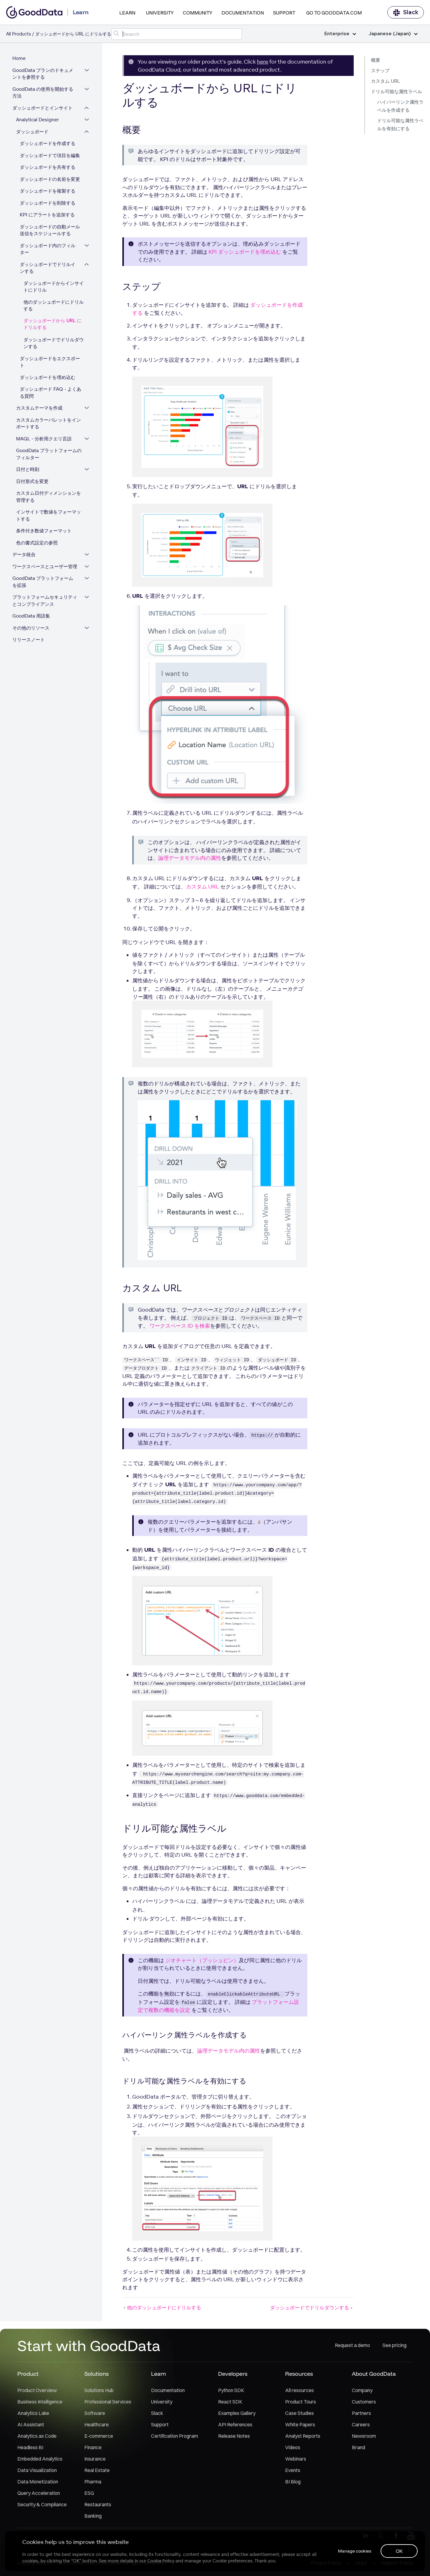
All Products (18, 33)
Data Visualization (37, 2470)
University (160, 13)
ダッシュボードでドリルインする (47, 268)
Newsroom (364, 2436)
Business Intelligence (39, 2402)
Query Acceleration (38, 2493)
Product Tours (300, 2402)
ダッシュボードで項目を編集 (50, 156)
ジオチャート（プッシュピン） (202, 1960)
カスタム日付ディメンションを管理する (48, 496)
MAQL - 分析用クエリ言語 (44, 439)
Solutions (96, 2374)
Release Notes (234, 2436)
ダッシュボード (32, 132)
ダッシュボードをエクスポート (50, 362)
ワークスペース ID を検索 (180, 1325)
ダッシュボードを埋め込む (47, 378)
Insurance (95, 2459)
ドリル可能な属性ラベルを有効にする (400, 124)
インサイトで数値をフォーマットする (48, 515)
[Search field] (176, 34)
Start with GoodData (88, 2345)
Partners (361, 2413)
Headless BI (30, 2448)
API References (235, 2425)
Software (94, 2413)
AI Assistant (30, 2425)
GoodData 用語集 (31, 616)
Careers (361, 2425)
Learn (127, 13)
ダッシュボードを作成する (47, 144)
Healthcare (96, 2425)
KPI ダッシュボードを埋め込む (245, 251)
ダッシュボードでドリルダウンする (53, 343)
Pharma (92, 2482)
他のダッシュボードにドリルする (53, 305)
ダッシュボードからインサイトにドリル (53, 287)
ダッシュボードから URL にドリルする (52, 324)
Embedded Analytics (39, 2459)
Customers (364, 2402)
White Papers (300, 2425)
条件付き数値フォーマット (44, 531)
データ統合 (24, 555)
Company (362, 2390)
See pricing (394, 2346)
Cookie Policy (160, 2561)
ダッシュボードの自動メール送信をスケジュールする (50, 230)
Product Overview (37, 2390)
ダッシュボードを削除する (47, 203)
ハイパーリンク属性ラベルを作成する (400, 106)
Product (28, 2374)
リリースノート (28, 640)
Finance (93, 2448)
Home (19, 58)
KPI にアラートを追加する (47, 215)
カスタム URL (385, 81)
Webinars (295, 2459)
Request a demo (352, 2346)
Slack (405, 12)
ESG (89, 2493)
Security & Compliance (42, 2505)
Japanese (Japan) (393, 33)
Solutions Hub (99, 2390)
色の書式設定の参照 (37, 543)
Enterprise (340, 33)
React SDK (230, 2402)
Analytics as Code (37, 2436)
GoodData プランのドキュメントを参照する (42, 74)
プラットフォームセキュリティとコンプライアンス (44, 600)
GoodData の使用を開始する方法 (42, 92)
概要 (375, 60)
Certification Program (174, 2436)
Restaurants (97, 2505)
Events (292, 2470)
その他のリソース (30, 628)
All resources (299, 2390)
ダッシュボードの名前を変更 (50, 179)
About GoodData (374, 2374)
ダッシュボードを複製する (47, 191)
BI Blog (293, 2482)
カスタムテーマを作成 (39, 408)
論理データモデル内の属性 (189, 858)
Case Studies (299, 2413)
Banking (93, 2516)
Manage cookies (354, 2551)
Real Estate (97, 2470)
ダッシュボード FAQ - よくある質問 (50, 392)
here (262, 61)
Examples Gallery (236, 2413)
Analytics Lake (33, 2413)
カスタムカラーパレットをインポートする (48, 423)
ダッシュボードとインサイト (42, 108)
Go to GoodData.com (334, 13)
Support (284, 13)
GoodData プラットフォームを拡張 (42, 582)
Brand (358, 2448)
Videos (292, 2448)
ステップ (380, 70)
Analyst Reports (302, 2436)
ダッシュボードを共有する (47, 167)
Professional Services (107, 2402)
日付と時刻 (27, 469)
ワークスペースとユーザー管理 (44, 567)
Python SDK (231, 2390)
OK (399, 2551)
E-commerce (98, 2436)
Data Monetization (37, 2482)
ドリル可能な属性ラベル (396, 91)
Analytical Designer (37, 120)
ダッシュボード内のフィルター (47, 249)
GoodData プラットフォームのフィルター (49, 454)
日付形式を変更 (32, 482)
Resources (299, 2374)
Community (197, 13)
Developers (232, 2374)
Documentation (242, 13)
